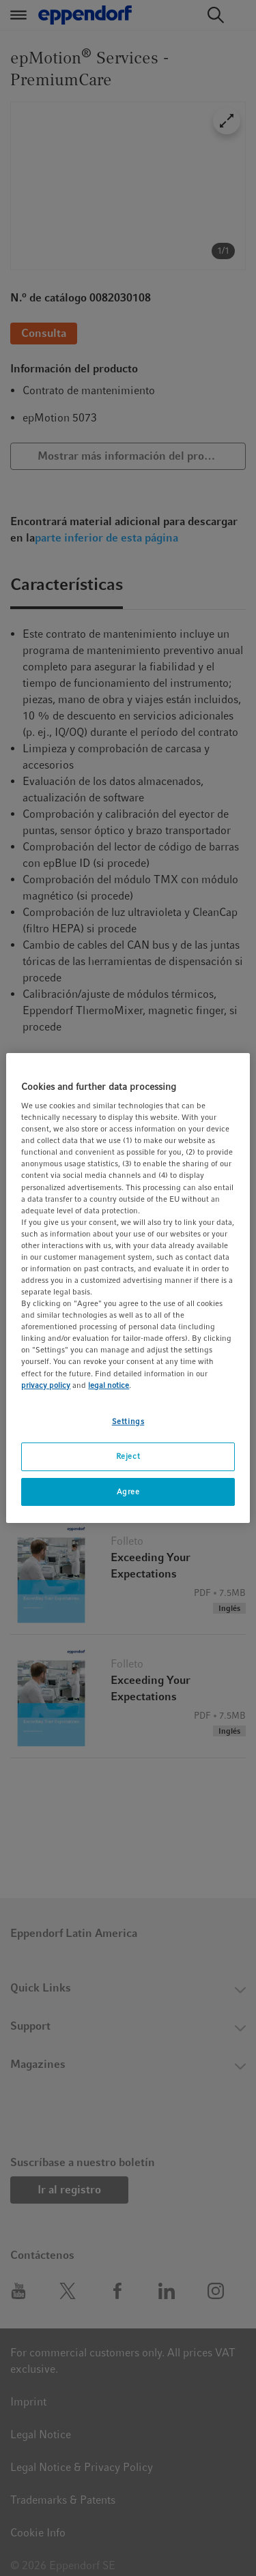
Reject (128, 1456)
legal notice (108, 1385)
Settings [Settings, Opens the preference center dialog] (128, 1421)
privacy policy (45, 1385)
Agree (128, 1491)
